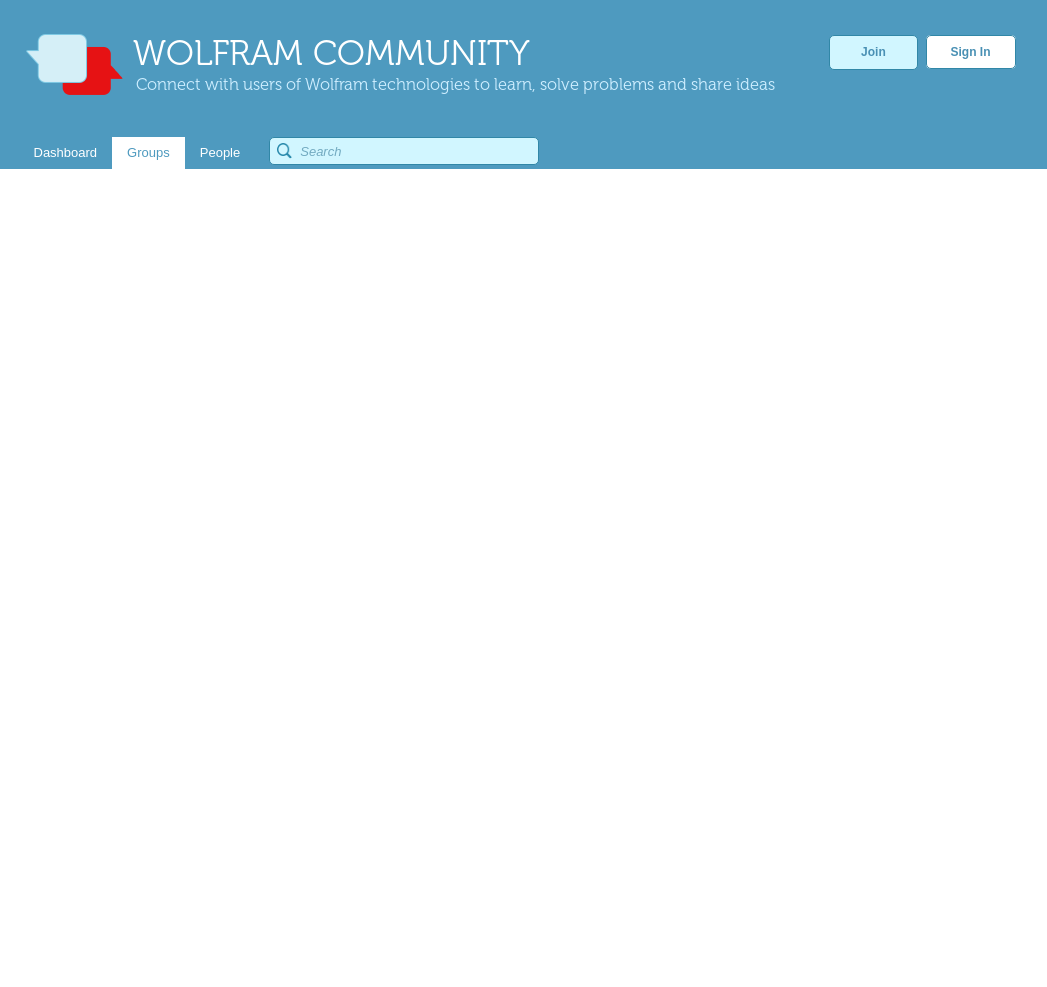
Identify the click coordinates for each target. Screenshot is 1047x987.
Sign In (971, 52)
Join (873, 52)
